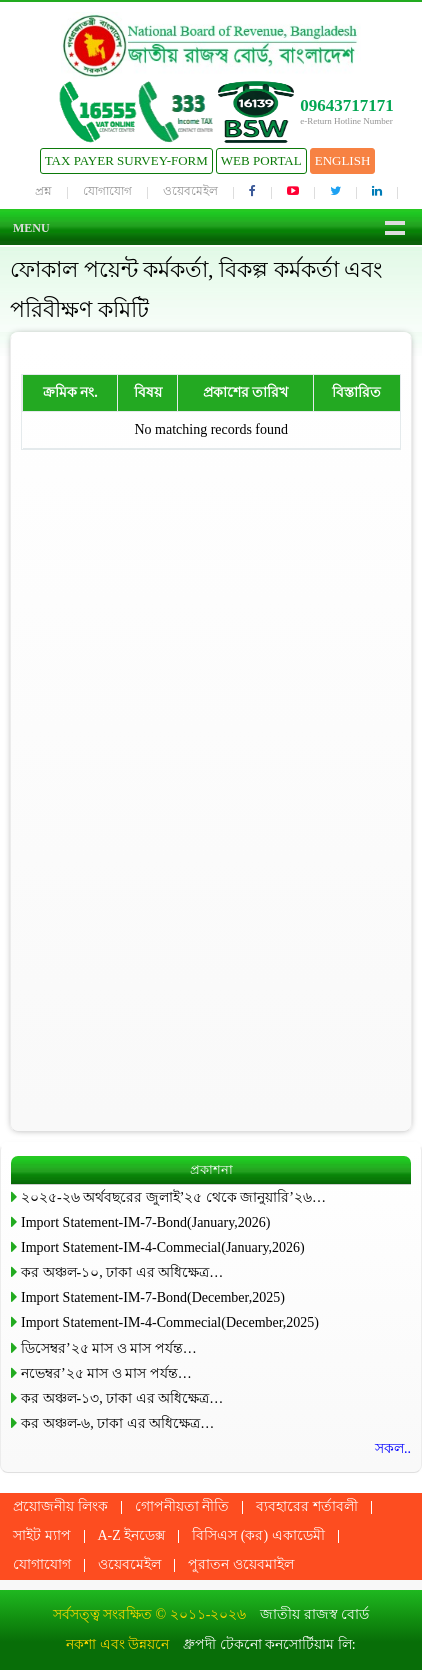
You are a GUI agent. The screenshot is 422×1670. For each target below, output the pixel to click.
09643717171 (347, 105)
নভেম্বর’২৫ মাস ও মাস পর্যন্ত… (106, 1373)
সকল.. (393, 1448)
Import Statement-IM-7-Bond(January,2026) (145, 1222)
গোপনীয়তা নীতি (182, 1506)
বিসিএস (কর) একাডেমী (258, 1535)
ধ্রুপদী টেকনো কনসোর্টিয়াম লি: (269, 1644)
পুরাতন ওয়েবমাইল (241, 1564)
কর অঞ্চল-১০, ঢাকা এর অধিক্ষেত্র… (122, 1272)
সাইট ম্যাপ (42, 1535)
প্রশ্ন (43, 191)
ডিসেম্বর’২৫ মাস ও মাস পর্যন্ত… (109, 1348)
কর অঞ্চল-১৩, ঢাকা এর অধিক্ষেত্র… (122, 1398)
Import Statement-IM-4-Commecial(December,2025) (170, 1322)
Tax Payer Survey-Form (126, 160)
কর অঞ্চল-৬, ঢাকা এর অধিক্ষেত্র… (117, 1423)
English (343, 160)
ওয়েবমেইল (190, 191)
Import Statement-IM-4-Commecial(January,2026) (163, 1247)
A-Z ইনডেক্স (132, 1535)
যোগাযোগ (107, 191)
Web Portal (261, 160)
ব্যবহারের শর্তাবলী (307, 1506)
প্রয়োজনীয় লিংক (60, 1506)
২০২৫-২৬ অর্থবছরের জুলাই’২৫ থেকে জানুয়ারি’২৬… (173, 1197)
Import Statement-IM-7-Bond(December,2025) (153, 1297)
